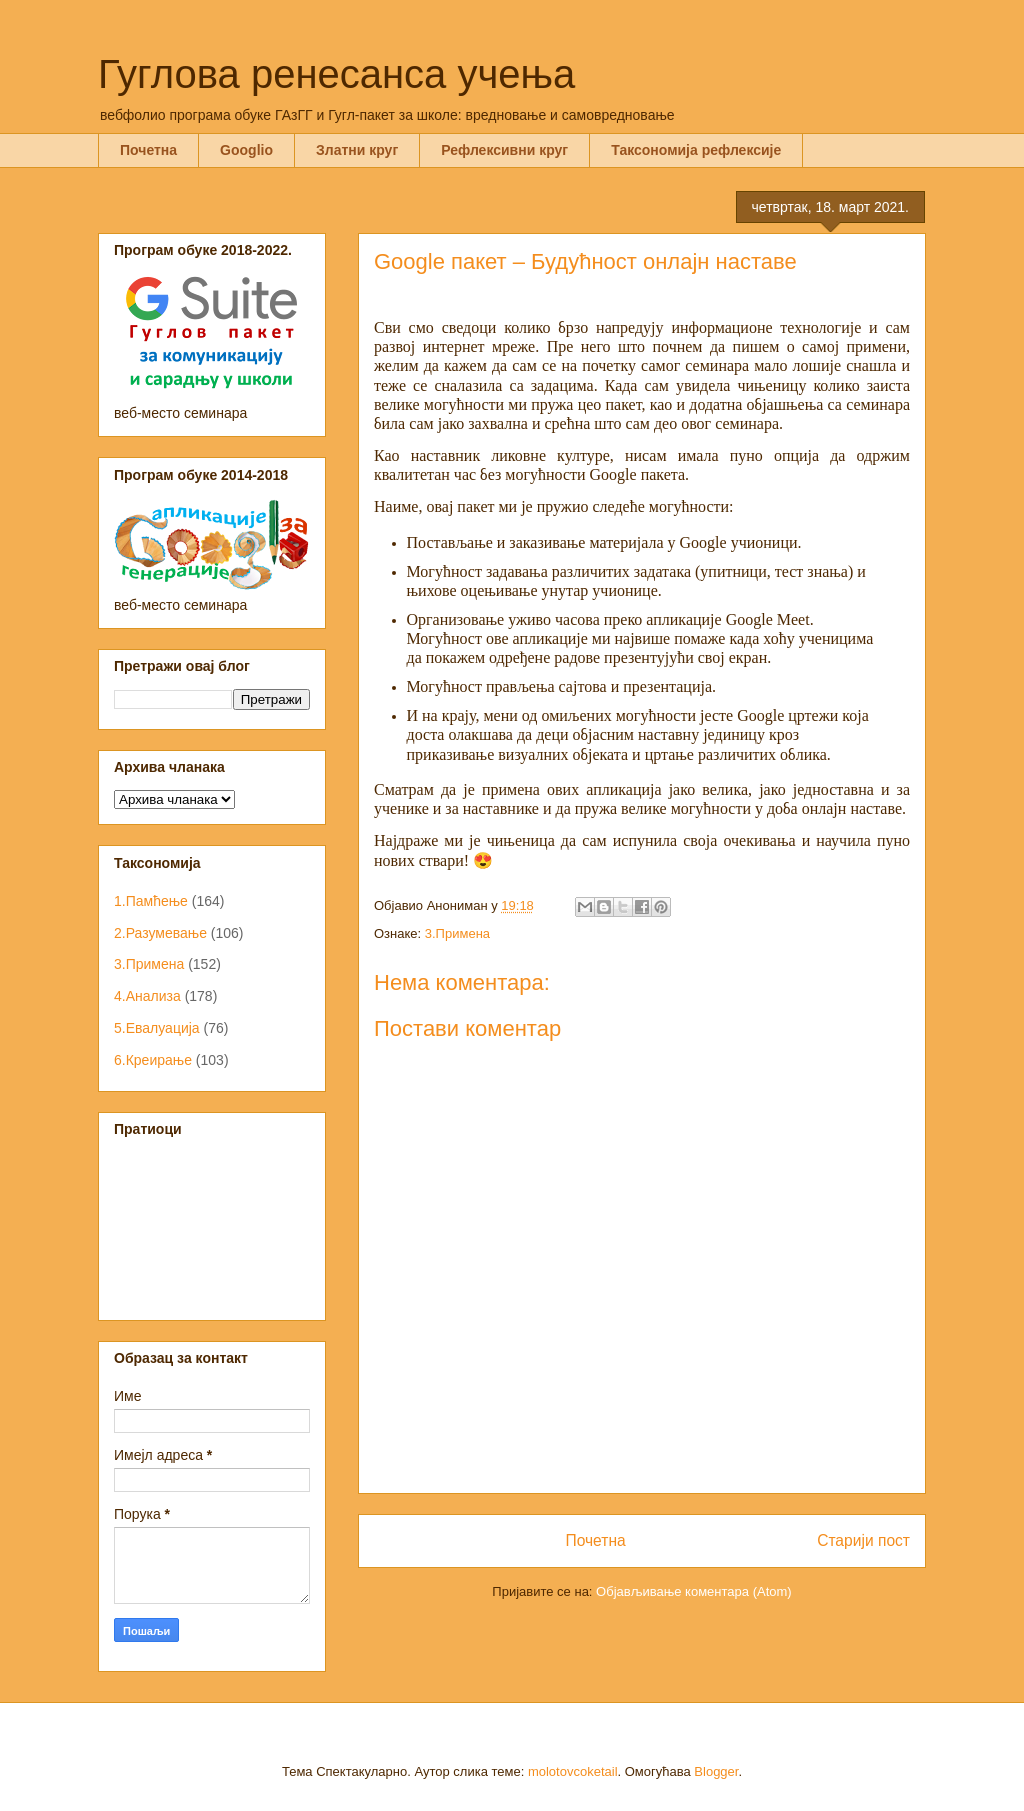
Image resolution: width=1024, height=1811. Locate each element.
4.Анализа (147, 996)
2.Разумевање (160, 933)
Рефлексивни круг (504, 150)
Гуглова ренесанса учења (336, 74)
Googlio (246, 150)
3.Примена (457, 933)
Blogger (716, 1771)
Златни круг (357, 150)
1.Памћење (151, 901)
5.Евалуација (157, 1028)
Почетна (148, 150)
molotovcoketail (573, 1771)
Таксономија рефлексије (696, 150)
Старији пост (863, 1540)
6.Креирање (153, 1060)
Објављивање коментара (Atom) (694, 1591)
